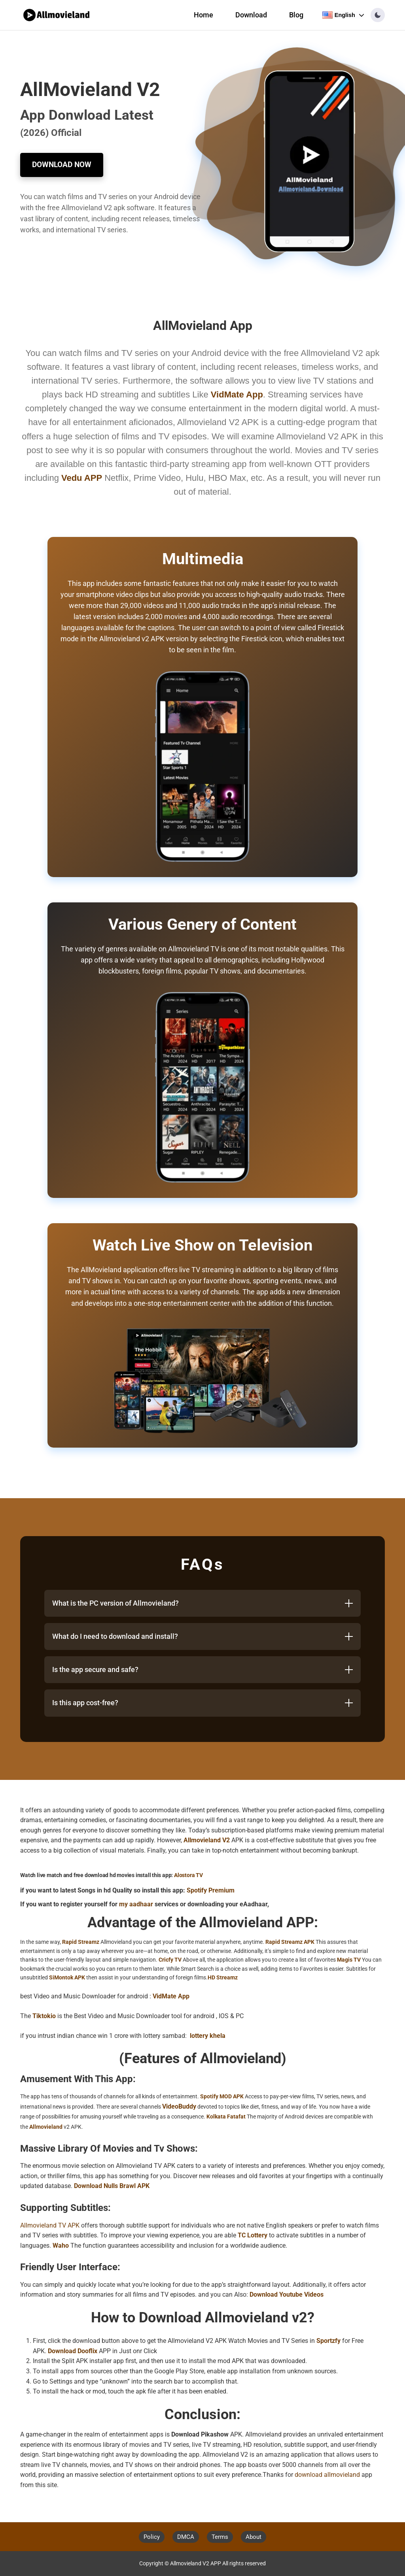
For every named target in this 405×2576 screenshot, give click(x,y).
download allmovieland (327, 2474)
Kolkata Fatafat (226, 2116)
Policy (152, 2536)
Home (203, 15)
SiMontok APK (67, 1977)
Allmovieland (45, 2127)
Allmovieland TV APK (49, 2225)
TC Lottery (252, 2235)
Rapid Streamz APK (289, 1942)
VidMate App (171, 1996)
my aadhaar (136, 1904)
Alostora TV (188, 1875)
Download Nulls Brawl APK (112, 2186)
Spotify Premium (211, 1890)
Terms (220, 2536)
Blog (296, 15)
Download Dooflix (72, 2351)
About (253, 2536)
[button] (378, 15)
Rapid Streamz (80, 1942)
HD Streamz (223, 1977)
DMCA (185, 2536)
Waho (61, 2245)
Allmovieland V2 (207, 1840)
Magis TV (349, 1959)
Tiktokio (44, 2016)
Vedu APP (81, 478)
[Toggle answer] (349, 1603)
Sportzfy (328, 2340)
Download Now (61, 164)
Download (251, 15)
